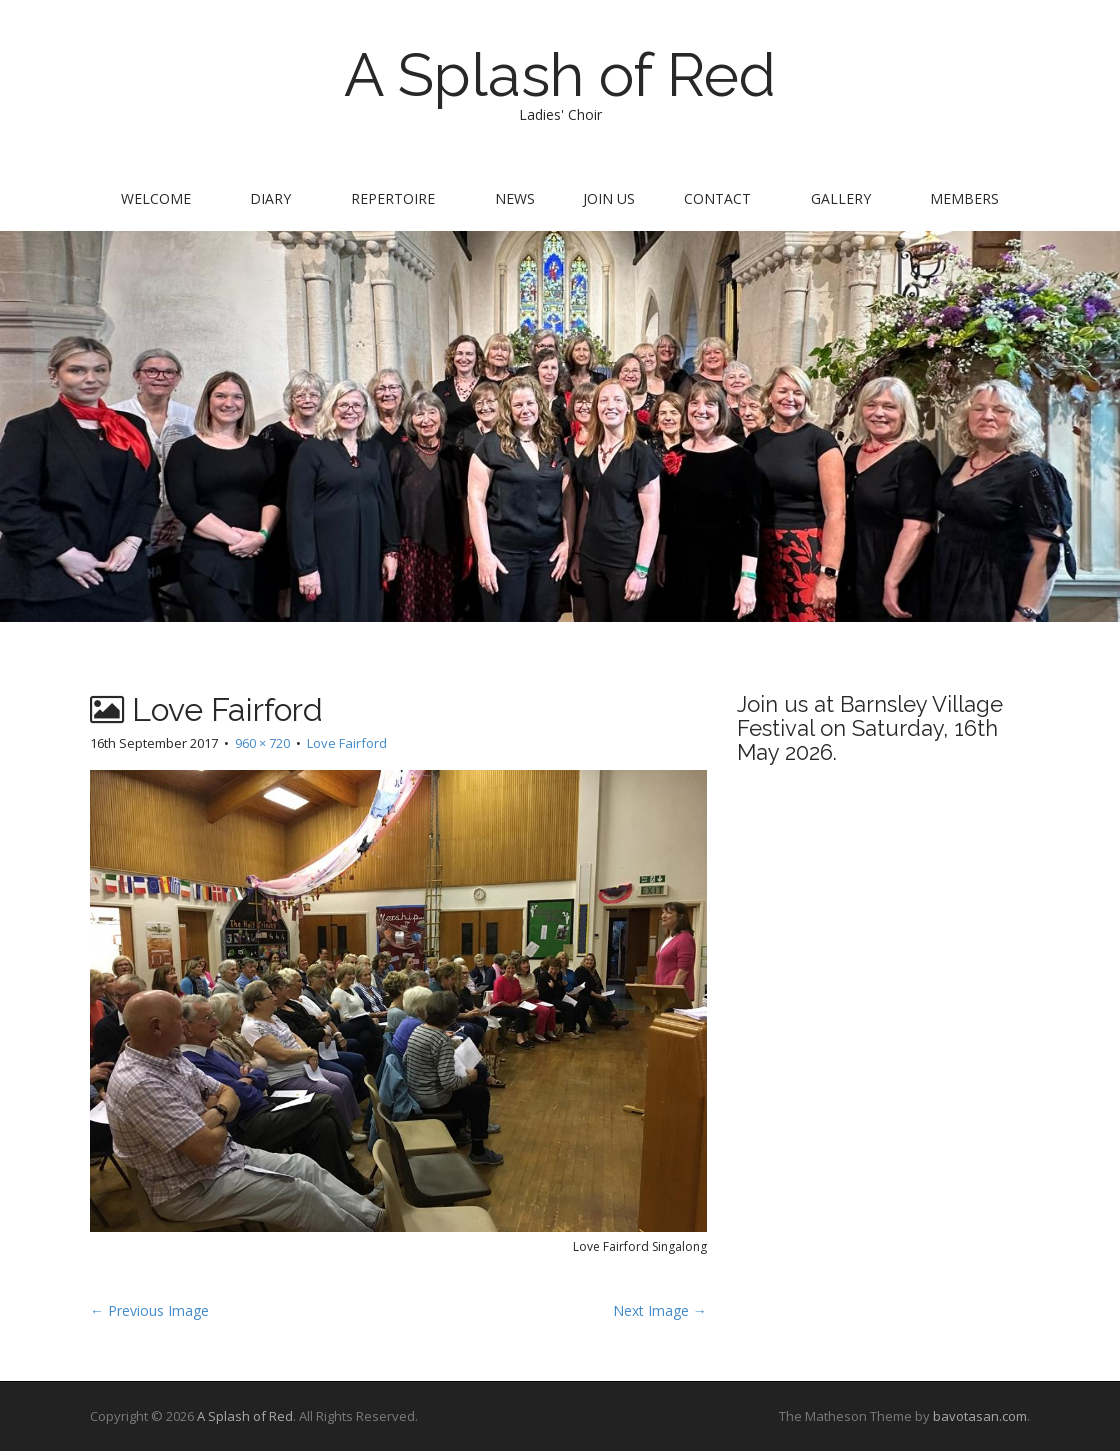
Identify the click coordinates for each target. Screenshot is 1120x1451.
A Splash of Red (560, 75)
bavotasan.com (980, 1416)
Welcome (156, 198)
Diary (270, 198)
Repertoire (393, 198)
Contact (717, 198)
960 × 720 (262, 743)
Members (964, 198)
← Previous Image (149, 1310)
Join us (609, 198)
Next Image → (660, 1310)
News (515, 198)
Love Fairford (347, 743)
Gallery (841, 198)
